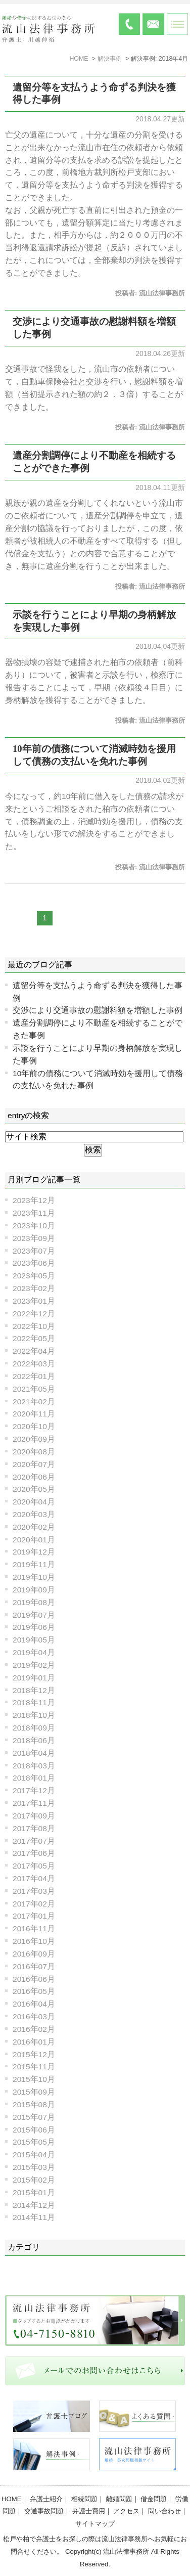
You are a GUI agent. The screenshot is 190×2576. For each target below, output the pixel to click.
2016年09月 (34, 1953)
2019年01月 (34, 1677)
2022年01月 (34, 1376)
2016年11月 (34, 1928)
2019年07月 (34, 1615)
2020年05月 (34, 1489)
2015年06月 (34, 2129)
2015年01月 (34, 2192)
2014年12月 (34, 2205)
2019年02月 (34, 1665)
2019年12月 (34, 1551)
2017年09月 (34, 1815)
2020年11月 (34, 1413)
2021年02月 (34, 1401)
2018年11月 (34, 1702)
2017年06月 (34, 1853)
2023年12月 (34, 1200)
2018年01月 (34, 1777)
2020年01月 (34, 1539)
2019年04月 (34, 1652)
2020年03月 (34, 1514)
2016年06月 (34, 1979)
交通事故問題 (44, 2511)
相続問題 (84, 2499)
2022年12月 (34, 1313)
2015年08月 (34, 2104)
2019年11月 (34, 1564)
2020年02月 (34, 1527)
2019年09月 (34, 1589)
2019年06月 (34, 1627)
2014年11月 (34, 2217)
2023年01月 (34, 1301)
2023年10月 (34, 1225)
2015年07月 (34, 2117)
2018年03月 (34, 1765)
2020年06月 (34, 1477)
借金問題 (153, 2499)
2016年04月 (34, 2004)
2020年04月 (34, 1501)
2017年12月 (34, 1790)
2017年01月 (34, 1916)
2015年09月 (34, 2092)
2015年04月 (34, 2154)
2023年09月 (34, 1238)
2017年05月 (34, 1865)
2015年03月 (34, 2167)
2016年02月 (34, 2029)
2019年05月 (34, 1639)
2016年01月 (34, 2041)
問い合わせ (164, 2511)
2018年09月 (34, 1727)
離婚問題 (119, 2499)
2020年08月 (34, 1451)
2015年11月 (34, 2066)
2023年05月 (34, 1275)
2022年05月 (34, 1338)
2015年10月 (34, 2079)
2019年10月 (34, 1577)
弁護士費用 (88, 2511)
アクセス (126, 2511)
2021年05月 (34, 1389)
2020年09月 (34, 1439)
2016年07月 (34, 1966)
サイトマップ (95, 2523)
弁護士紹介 (46, 2499)
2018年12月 (34, 1690)
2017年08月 (34, 1828)
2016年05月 (34, 1991)
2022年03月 (34, 1363)
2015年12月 (34, 2054)
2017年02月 (34, 1903)
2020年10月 (34, 1426)
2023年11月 (34, 1213)
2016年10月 (34, 1941)
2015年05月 (34, 2142)
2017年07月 (34, 1841)
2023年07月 (34, 1251)
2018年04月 (34, 1753)
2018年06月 (34, 1740)
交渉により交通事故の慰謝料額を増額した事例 (97, 1010)
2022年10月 (34, 1326)
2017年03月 (34, 1891)
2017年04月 (34, 1878)
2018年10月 (34, 1715)
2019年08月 (34, 1602)
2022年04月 (34, 1351)
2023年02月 (34, 1288)
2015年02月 (34, 2179)
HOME (12, 2499)
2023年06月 (34, 1263)
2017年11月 (34, 1803)
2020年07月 (34, 1464)
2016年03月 (34, 2016)
